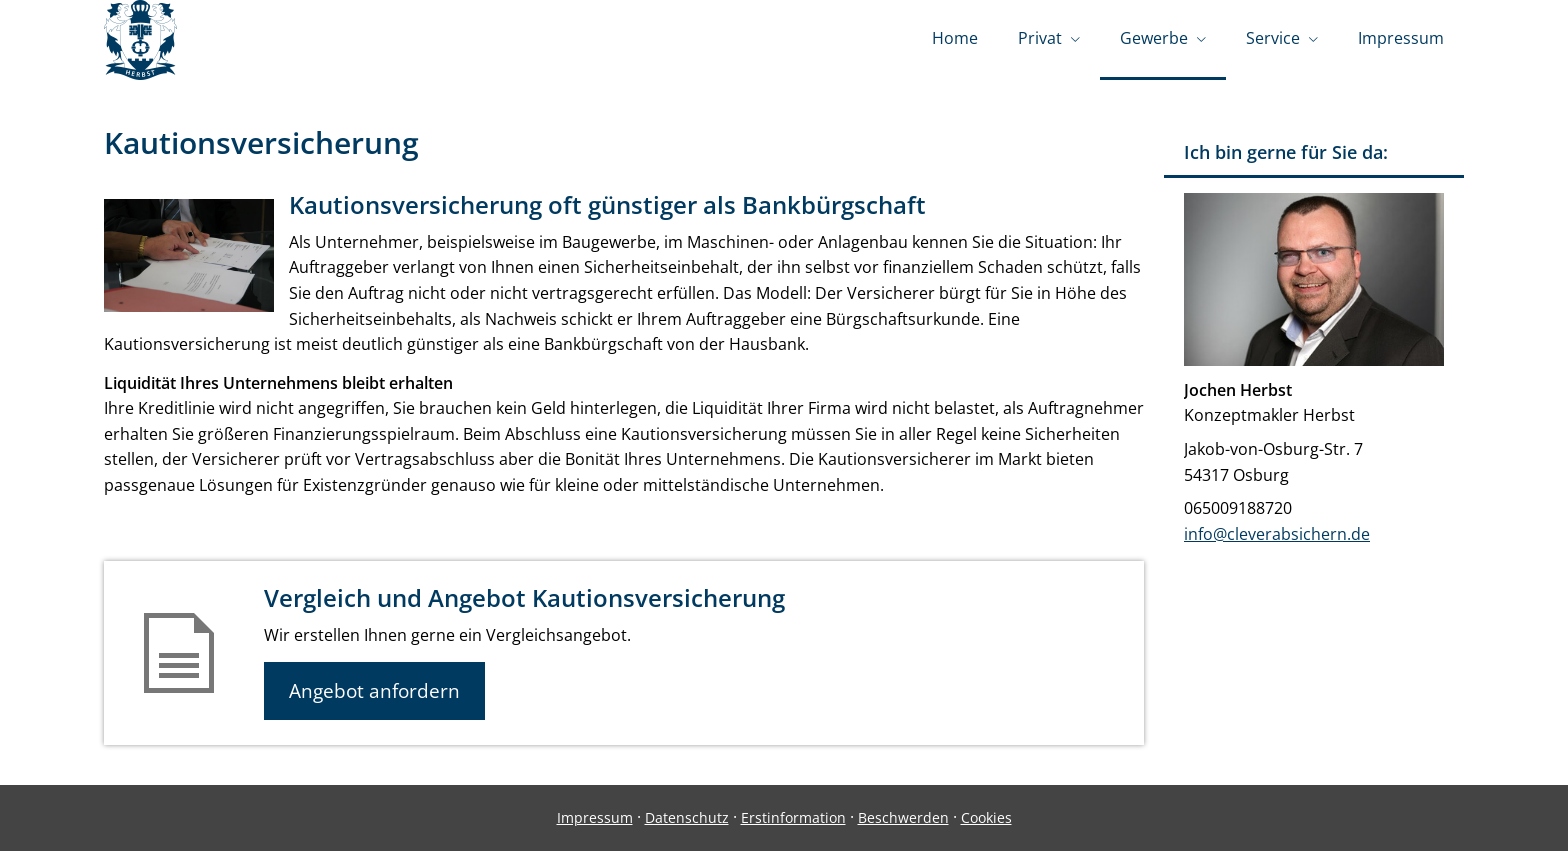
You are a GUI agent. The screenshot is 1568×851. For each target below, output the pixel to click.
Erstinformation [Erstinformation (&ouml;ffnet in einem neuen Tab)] (793, 817)
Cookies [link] (986, 817)
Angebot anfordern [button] (374, 691)
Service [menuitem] (1273, 38)
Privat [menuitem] (1040, 38)
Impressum (595, 817)
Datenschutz (687, 817)
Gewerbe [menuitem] (1154, 38)
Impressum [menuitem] (1401, 38)
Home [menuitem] (955, 38)
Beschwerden (903, 817)
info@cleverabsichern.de (1277, 534)
